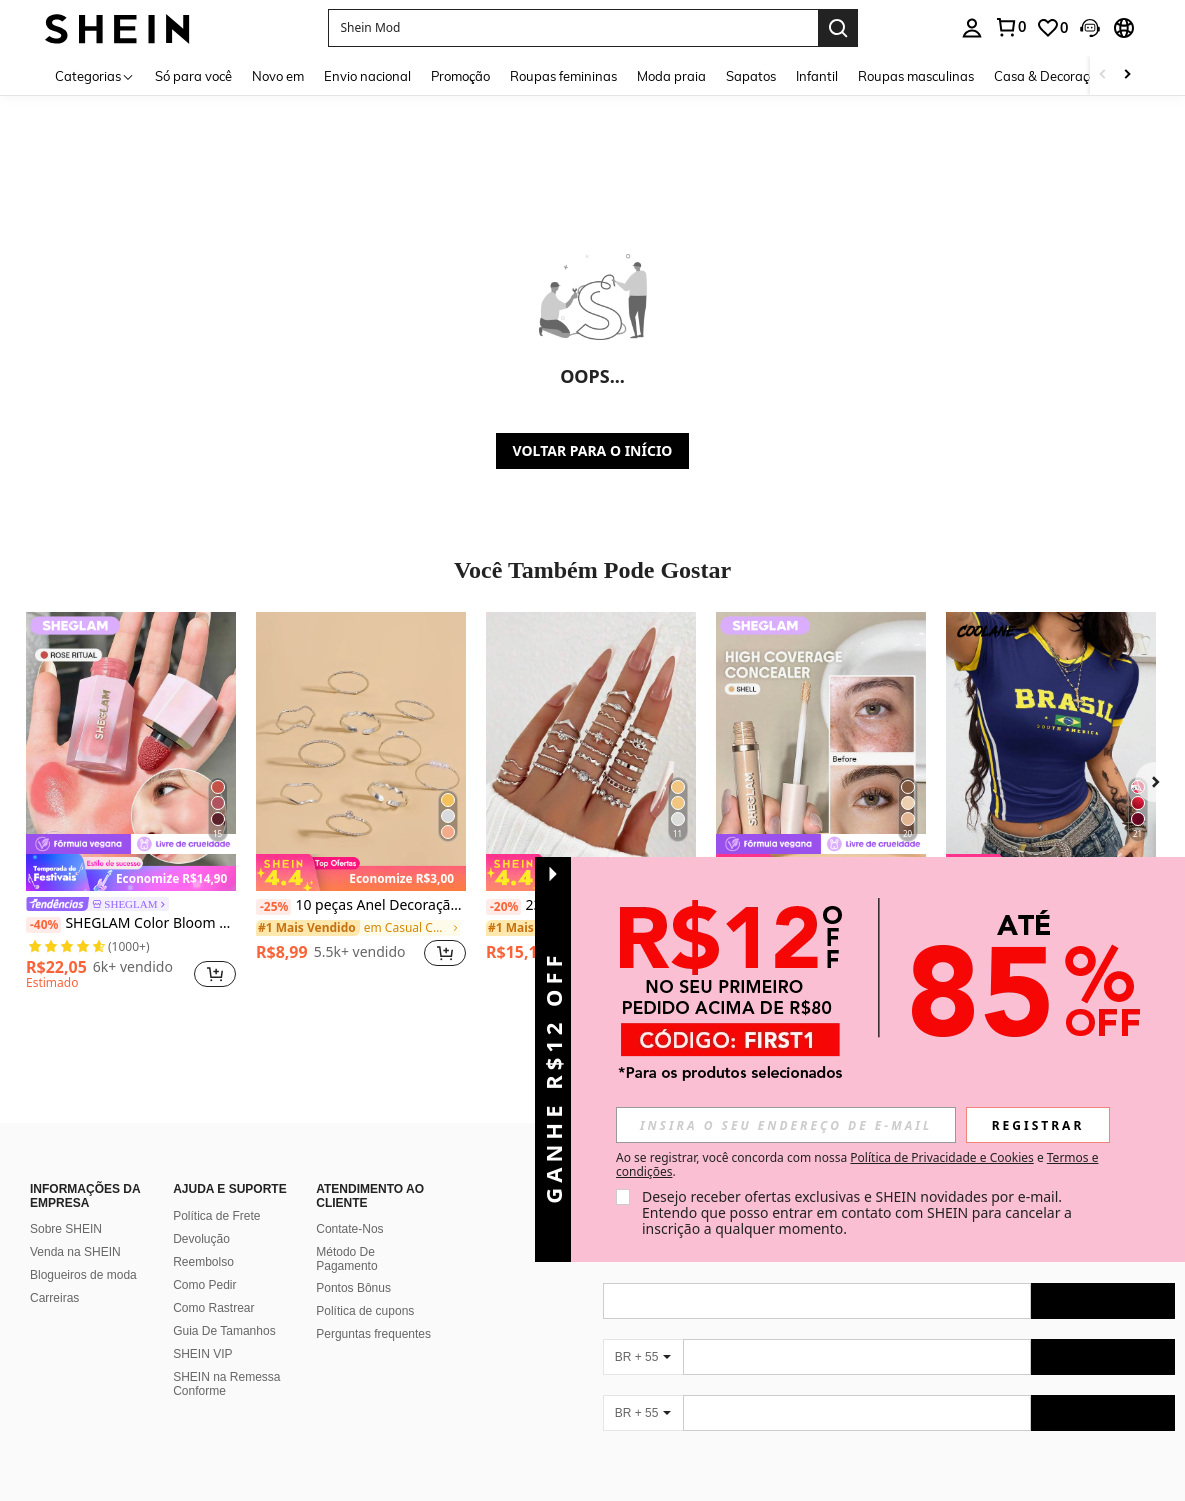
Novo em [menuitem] (278, 76)
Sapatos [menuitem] (751, 76)
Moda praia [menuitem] (671, 76)
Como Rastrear (213, 1308)
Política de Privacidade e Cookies (941, 1157)
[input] (786, 1125)
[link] (1010, 27)
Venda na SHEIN (75, 1252)
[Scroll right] (1127, 75)
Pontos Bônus (353, 1288)
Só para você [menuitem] (193, 76)
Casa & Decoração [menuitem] (1049, 76)
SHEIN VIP (202, 1354)
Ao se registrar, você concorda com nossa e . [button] (857, 1165)
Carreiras (54, 1298)
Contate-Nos (349, 1229)
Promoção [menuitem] (460, 76)
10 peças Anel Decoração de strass (361, 905)
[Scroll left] (1103, 75)
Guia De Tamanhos (224, 1331)
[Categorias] (95, 75)
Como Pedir (204, 1285)
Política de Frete (216, 1216)
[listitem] (131, 804)
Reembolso (203, 1262)
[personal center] (972, 28)
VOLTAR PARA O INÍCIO (593, 450)
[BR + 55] (643, 1357)
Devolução (201, 1239)
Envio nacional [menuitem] (367, 76)
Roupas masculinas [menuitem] (916, 76)
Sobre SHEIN (66, 1229)
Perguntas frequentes (373, 1334)
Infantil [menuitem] (817, 76)
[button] (573, 28)
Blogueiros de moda (83, 1275)
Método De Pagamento (346, 1259)
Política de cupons (365, 1311)
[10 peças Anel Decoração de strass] (361, 751)
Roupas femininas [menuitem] (563, 76)
